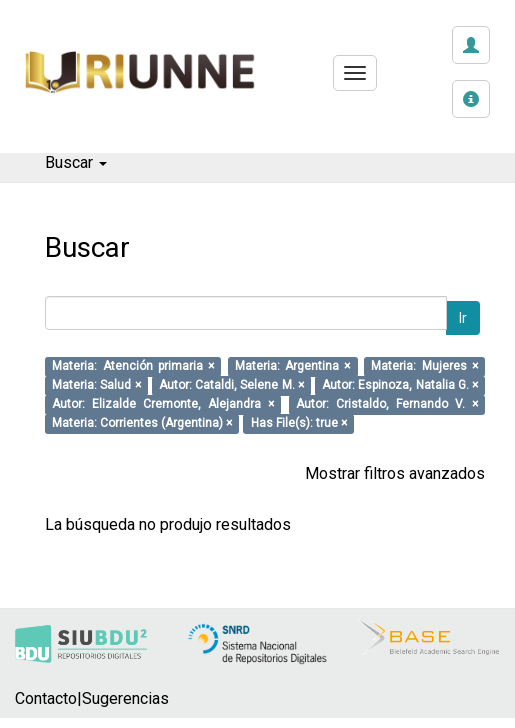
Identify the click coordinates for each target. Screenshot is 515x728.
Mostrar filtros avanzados (395, 473)
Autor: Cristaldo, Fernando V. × (387, 405)
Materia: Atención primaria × (133, 367)
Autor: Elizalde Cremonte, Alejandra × (163, 405)
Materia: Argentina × (293, 367)
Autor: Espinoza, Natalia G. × (400, 386)
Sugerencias (125, 698)
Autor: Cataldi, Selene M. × (231, 386)
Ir (463, 318)
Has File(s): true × (299, 424)
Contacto (46, 698)
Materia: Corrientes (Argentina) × (142, 424)
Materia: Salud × (96, 386)
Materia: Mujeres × (424, 367)
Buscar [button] (76, 162)
